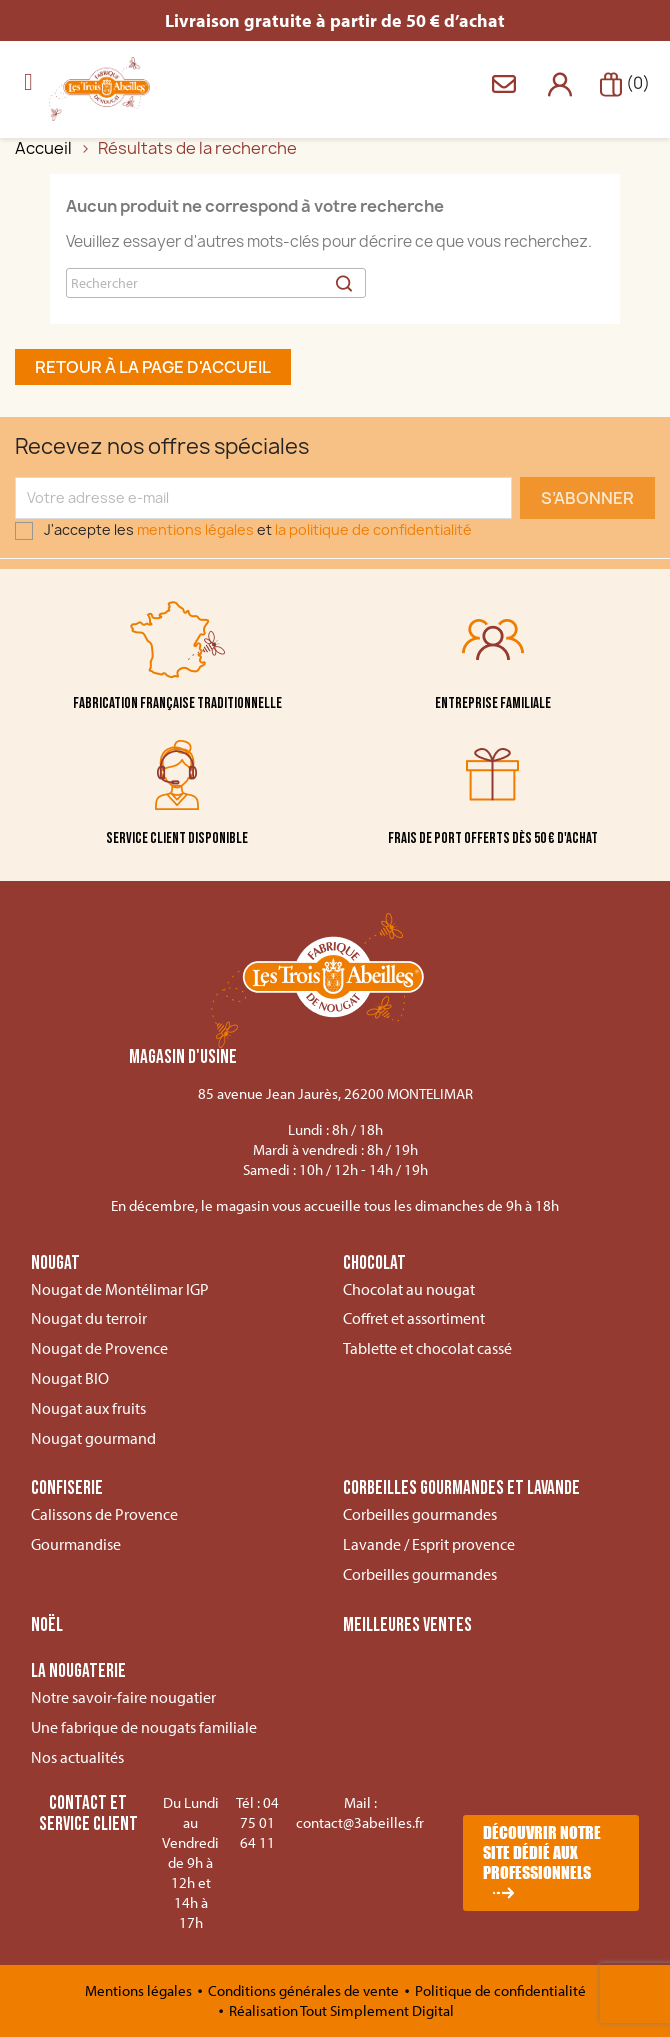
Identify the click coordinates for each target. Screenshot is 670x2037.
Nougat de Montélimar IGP (120, 1289)
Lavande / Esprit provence (429, 1544)
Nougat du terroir (89, 1318)
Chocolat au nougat (409, 1289)
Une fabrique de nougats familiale (144, 1727)
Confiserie (67, 1489)
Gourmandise (76, 1544)
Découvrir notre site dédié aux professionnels (542, 1852)
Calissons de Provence (104, 1514)
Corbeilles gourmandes (420, 1514)
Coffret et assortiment (414, 1318)
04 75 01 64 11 (259, 1822)
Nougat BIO (70, 1378)
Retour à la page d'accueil (153, 367)
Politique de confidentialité (500, 1990)
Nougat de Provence (99, 1348)
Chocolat (374, 1264)
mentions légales (195, 529)
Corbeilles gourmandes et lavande (461, 1489)
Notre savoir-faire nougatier (123, 1697)
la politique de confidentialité (373, 529)
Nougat (55, 1264)
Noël (47, 1626)
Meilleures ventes (407, 1626)
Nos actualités (77, 1757)
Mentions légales (140, 1990)
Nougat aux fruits (88, 1408)
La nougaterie (78, 1672)
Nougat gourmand (93, 1438)
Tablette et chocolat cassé (427, 1348)
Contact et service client (88, 1814)
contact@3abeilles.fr (360, 1822)
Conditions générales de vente (305, 1990)
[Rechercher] (216, 283)
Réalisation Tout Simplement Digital (341, 2010)
